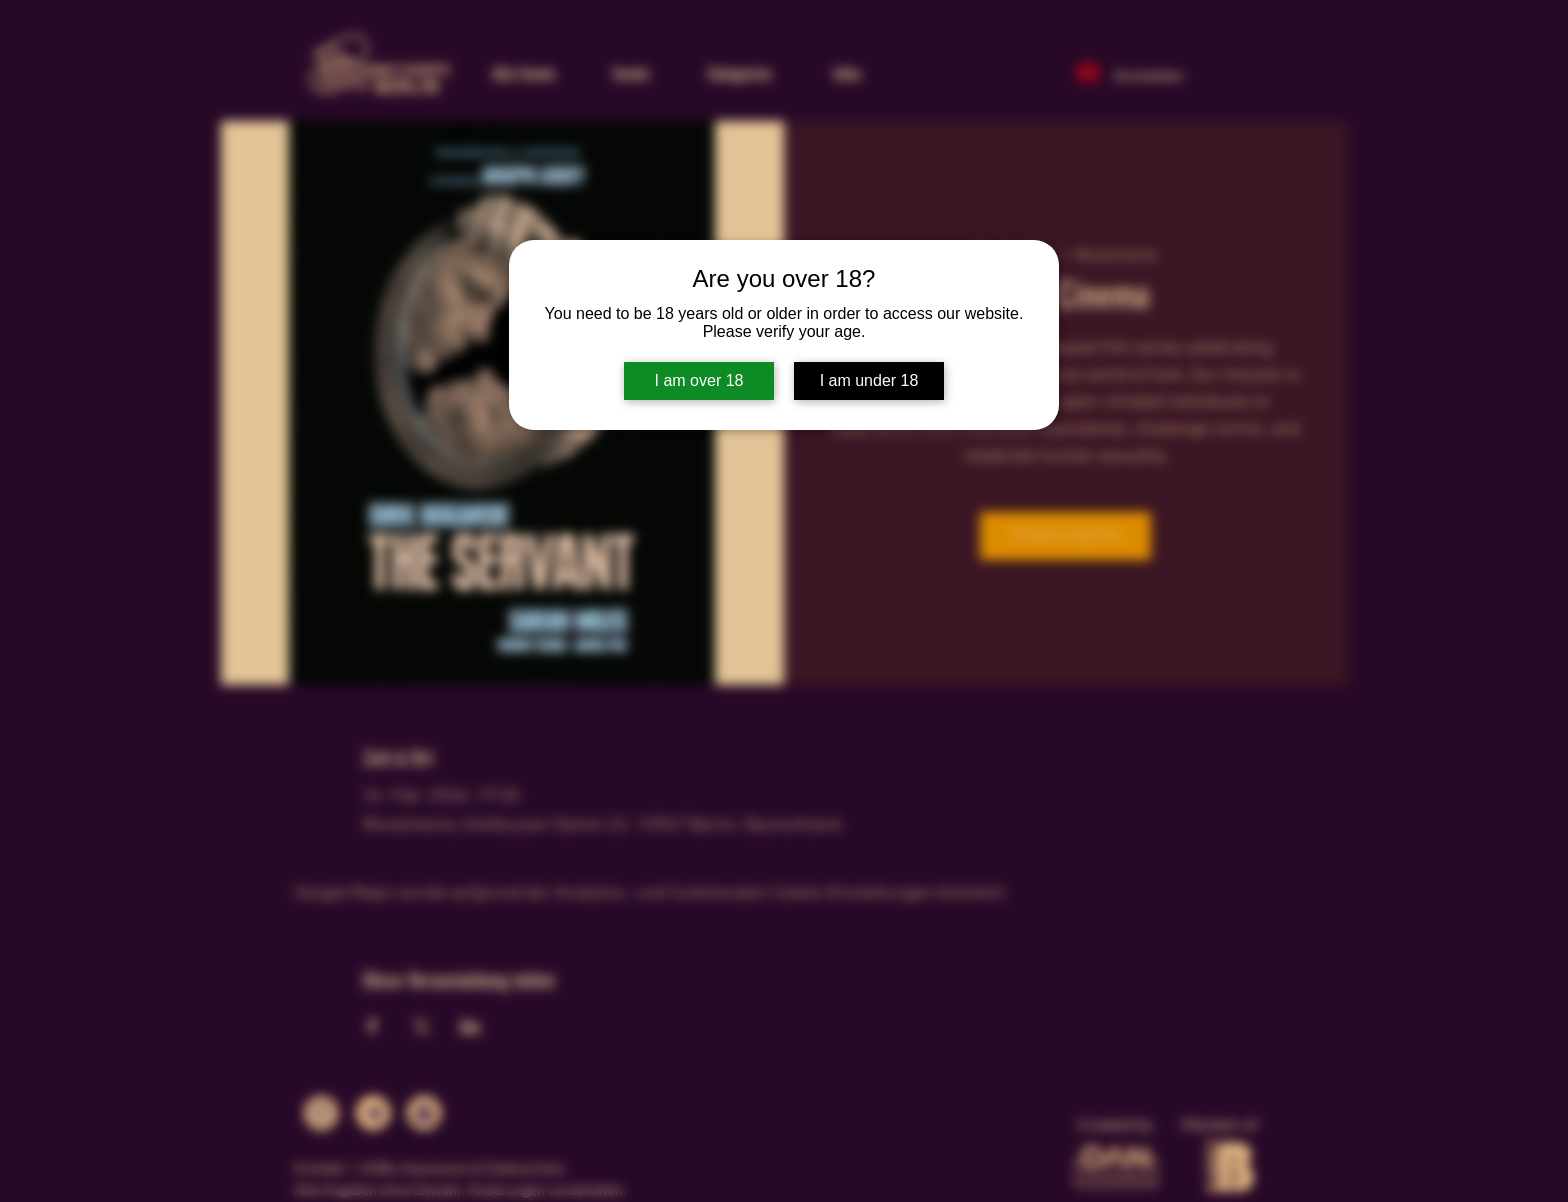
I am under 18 (869, 380)
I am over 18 (699, 380)
